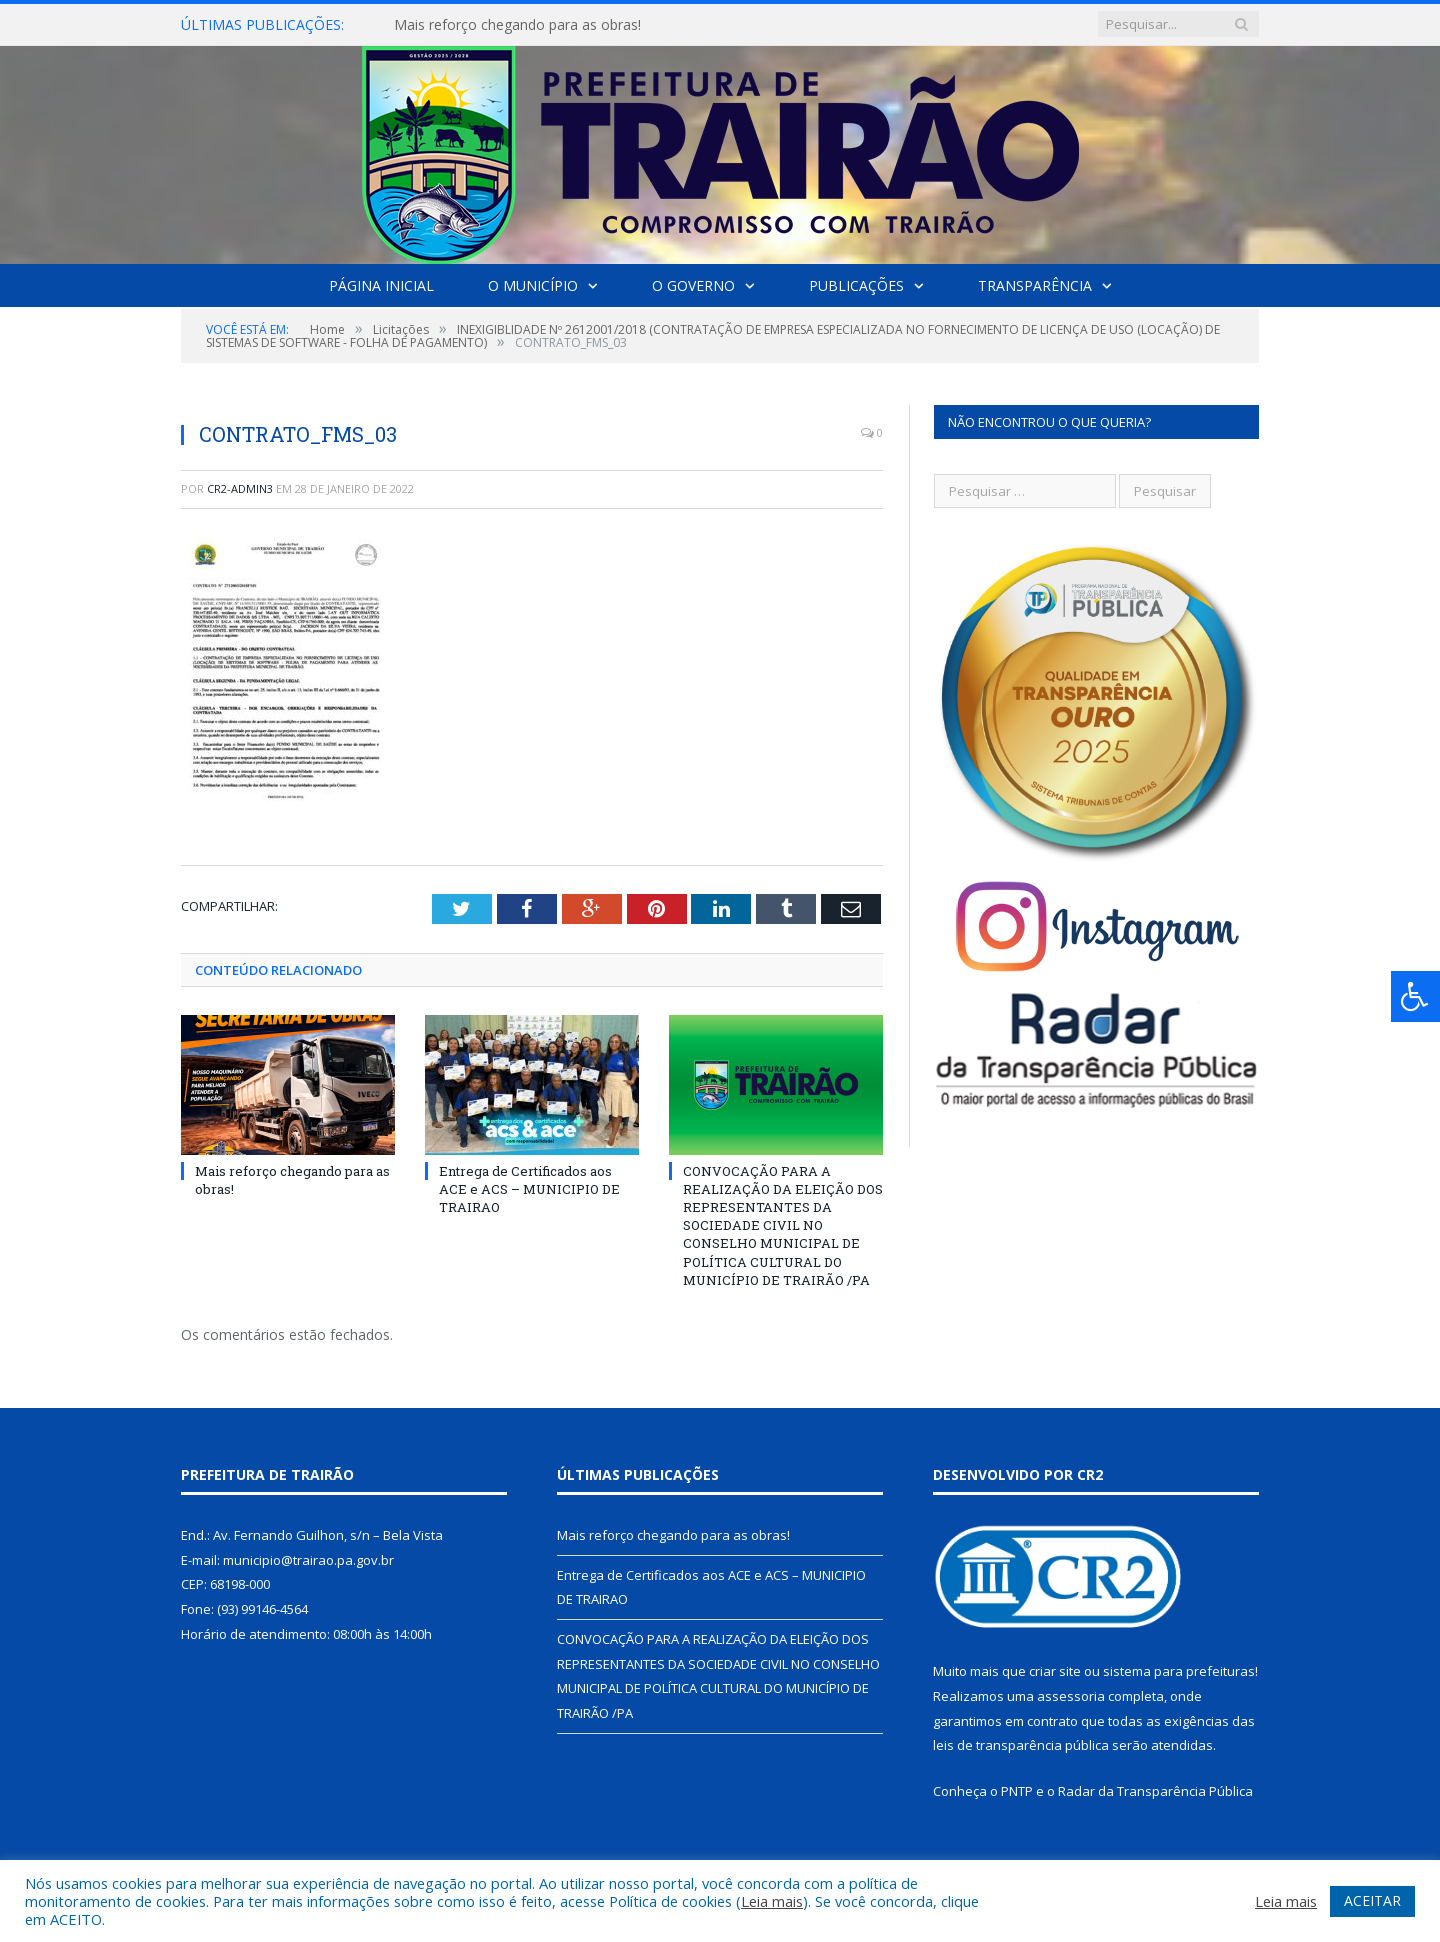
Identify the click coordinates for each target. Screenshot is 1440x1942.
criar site (1055, 1671)
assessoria (1071, 1696)
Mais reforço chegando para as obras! (517, 25)
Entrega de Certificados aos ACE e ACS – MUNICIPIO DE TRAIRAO (529, 1188)
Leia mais (772, 1901)
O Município (533, 285)
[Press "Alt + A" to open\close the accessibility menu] (1415, 996)
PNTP (1017, 1791)
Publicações (856, 285)
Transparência (1035, 285)
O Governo (693, 285)
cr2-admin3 (240, 488)
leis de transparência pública (1021, 1745)
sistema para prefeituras (1179, 1671)
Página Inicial (381, 285)
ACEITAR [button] (1372, 1900)
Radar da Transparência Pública (1155, 1791)
